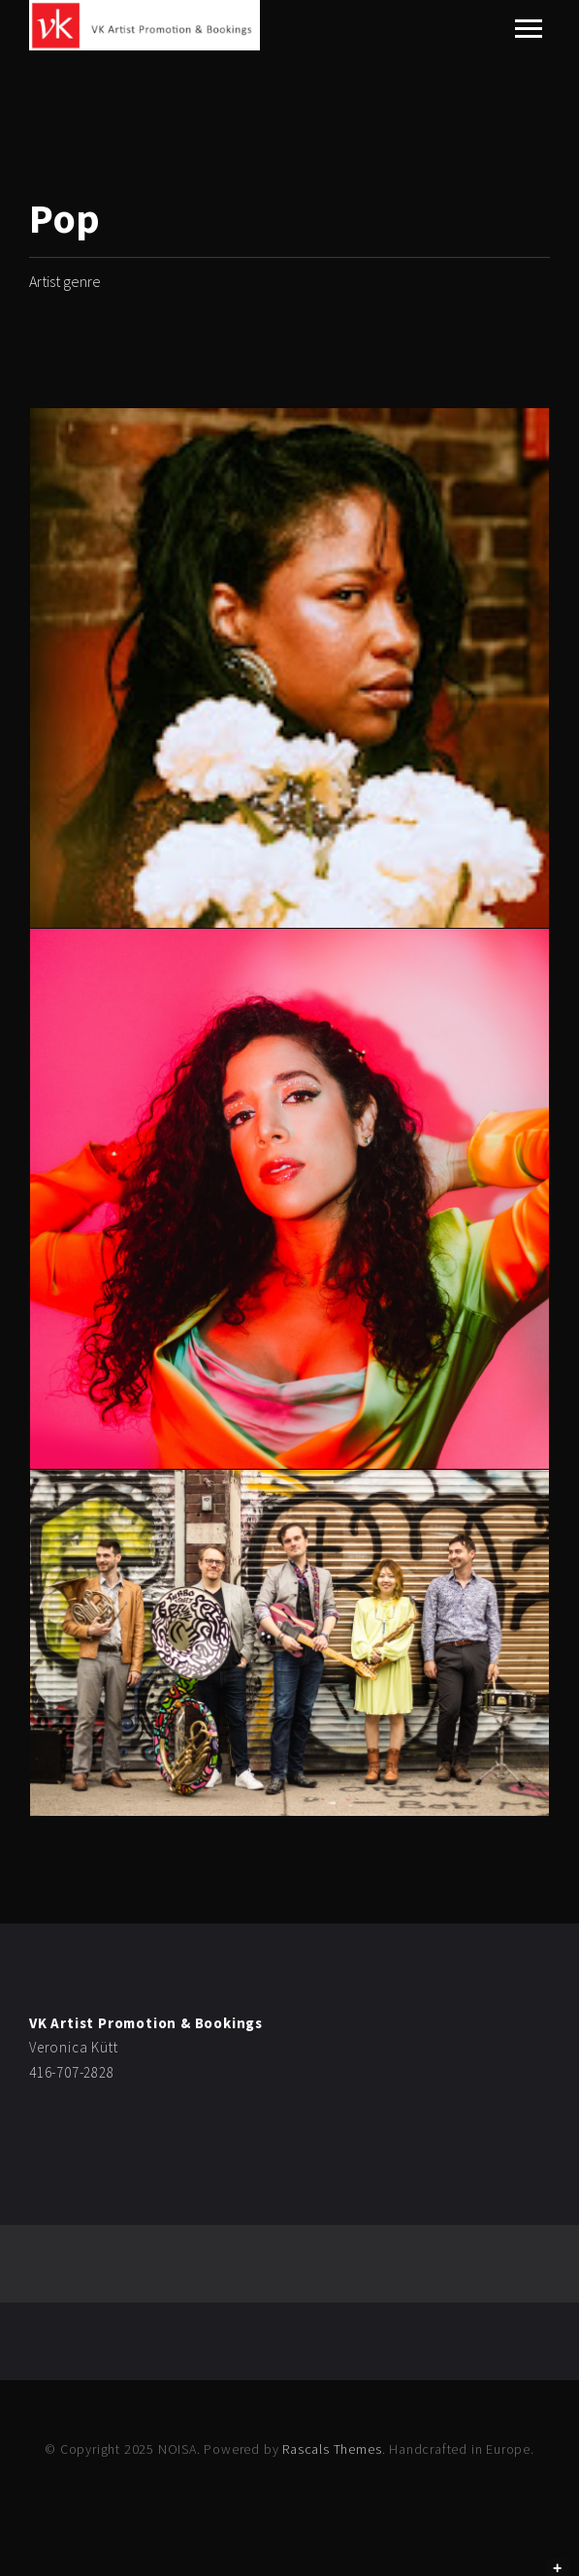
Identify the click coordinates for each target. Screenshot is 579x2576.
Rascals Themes (331, 2449)
